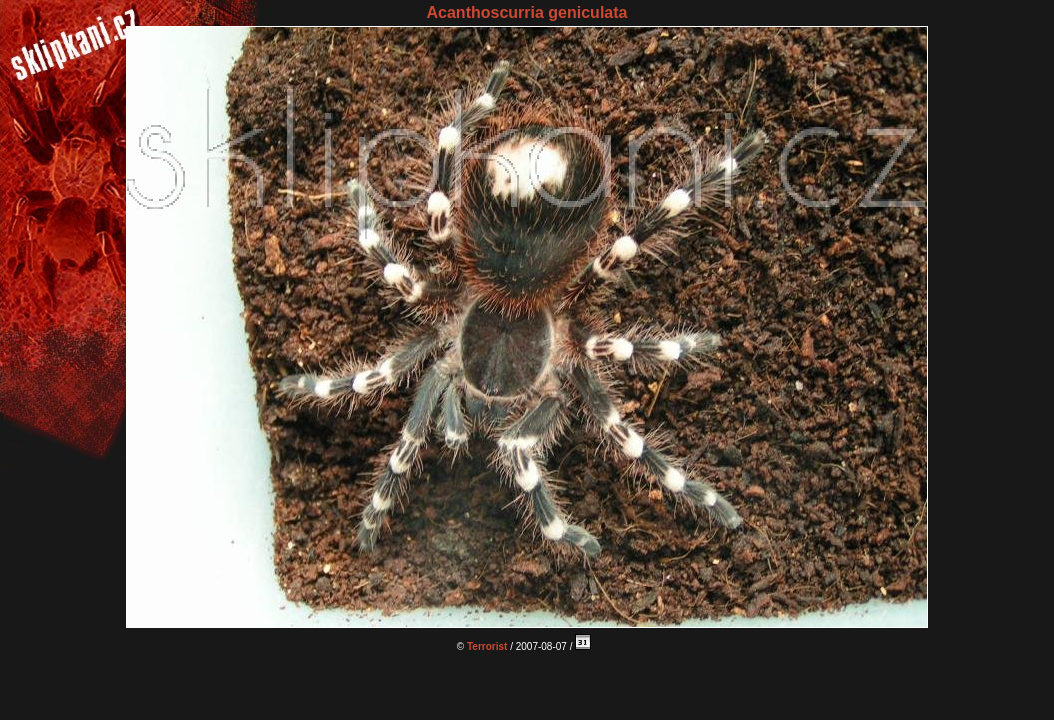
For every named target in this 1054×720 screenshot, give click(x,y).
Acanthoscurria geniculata (527, 12)
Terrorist (487, 646)
